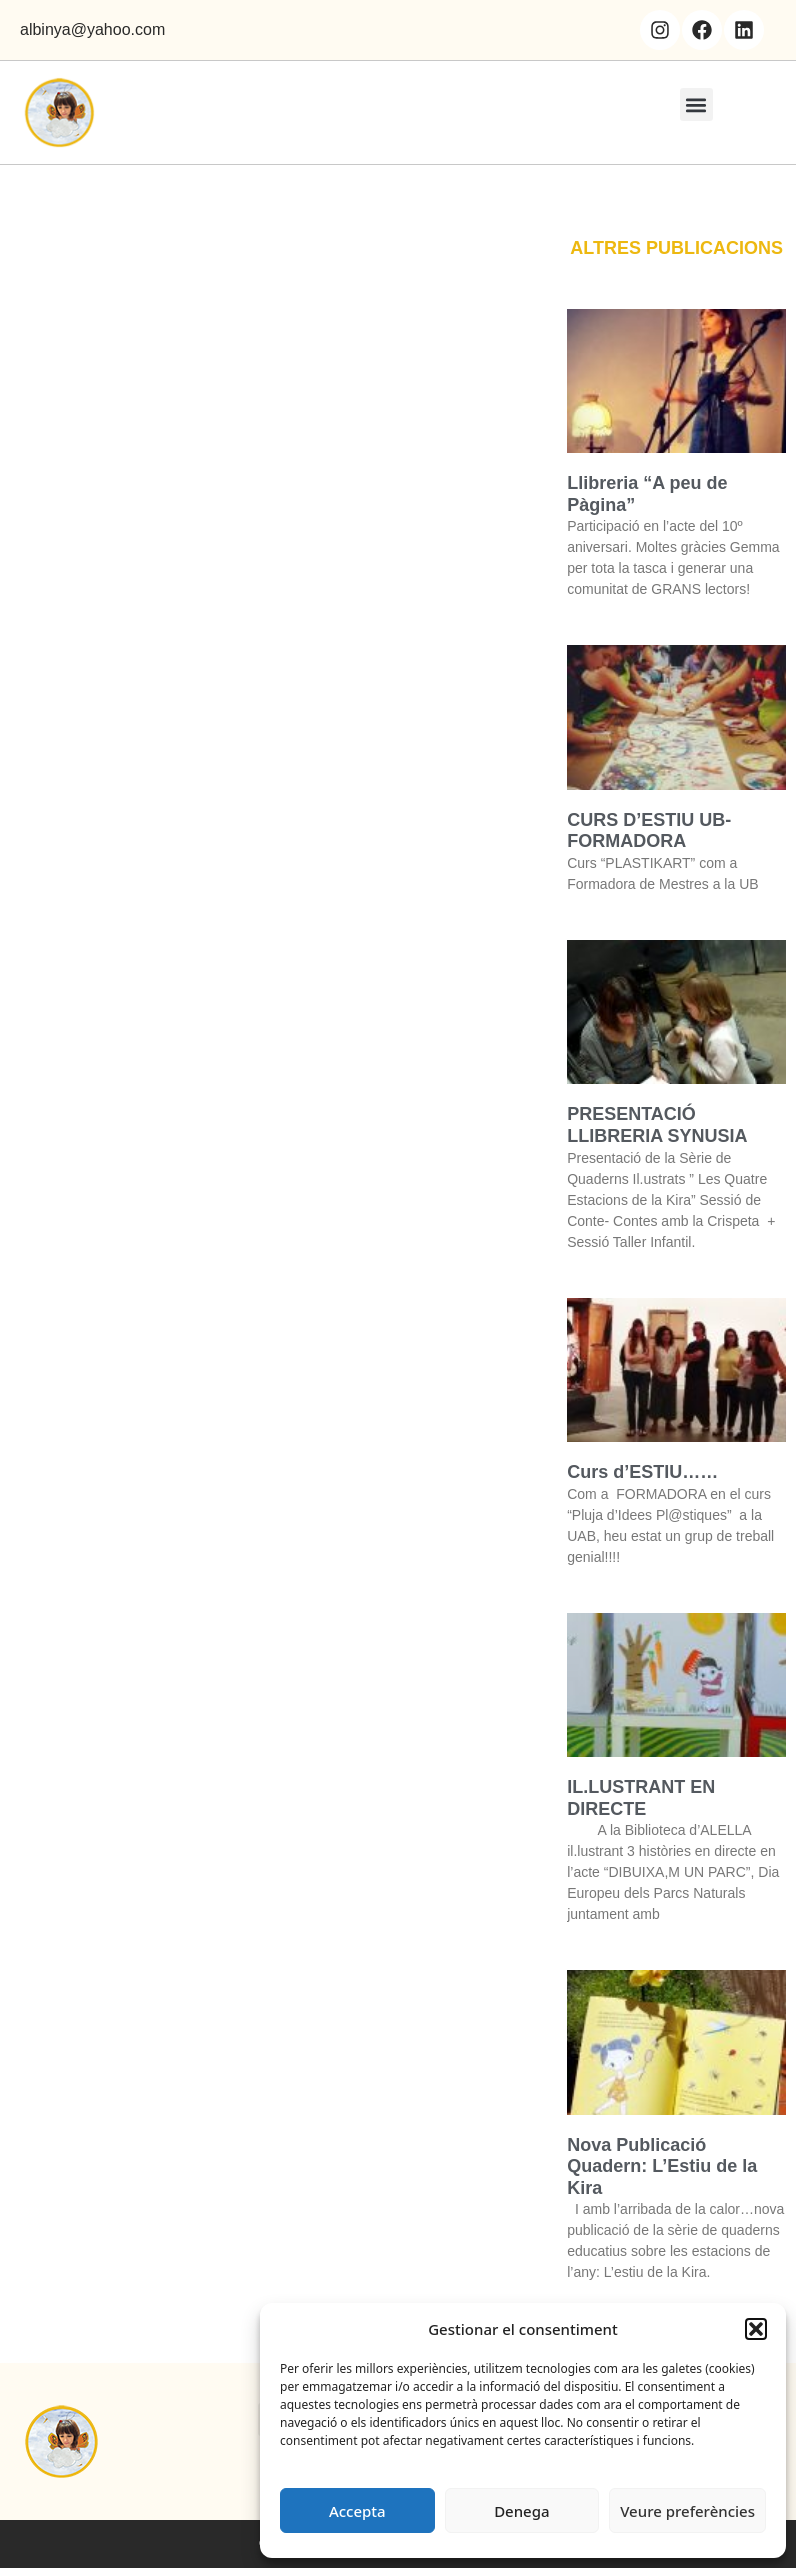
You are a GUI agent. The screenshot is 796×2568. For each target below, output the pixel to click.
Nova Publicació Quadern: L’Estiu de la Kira (662, 2166)
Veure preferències (687, 2511)
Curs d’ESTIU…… (642, 1472)
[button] (756, 2329)
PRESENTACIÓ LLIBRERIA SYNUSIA (657, 1125)
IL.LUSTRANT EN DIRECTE (641, 1798)
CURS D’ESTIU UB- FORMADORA (649, 831)
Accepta (357, 2511)
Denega (521, 2511)
